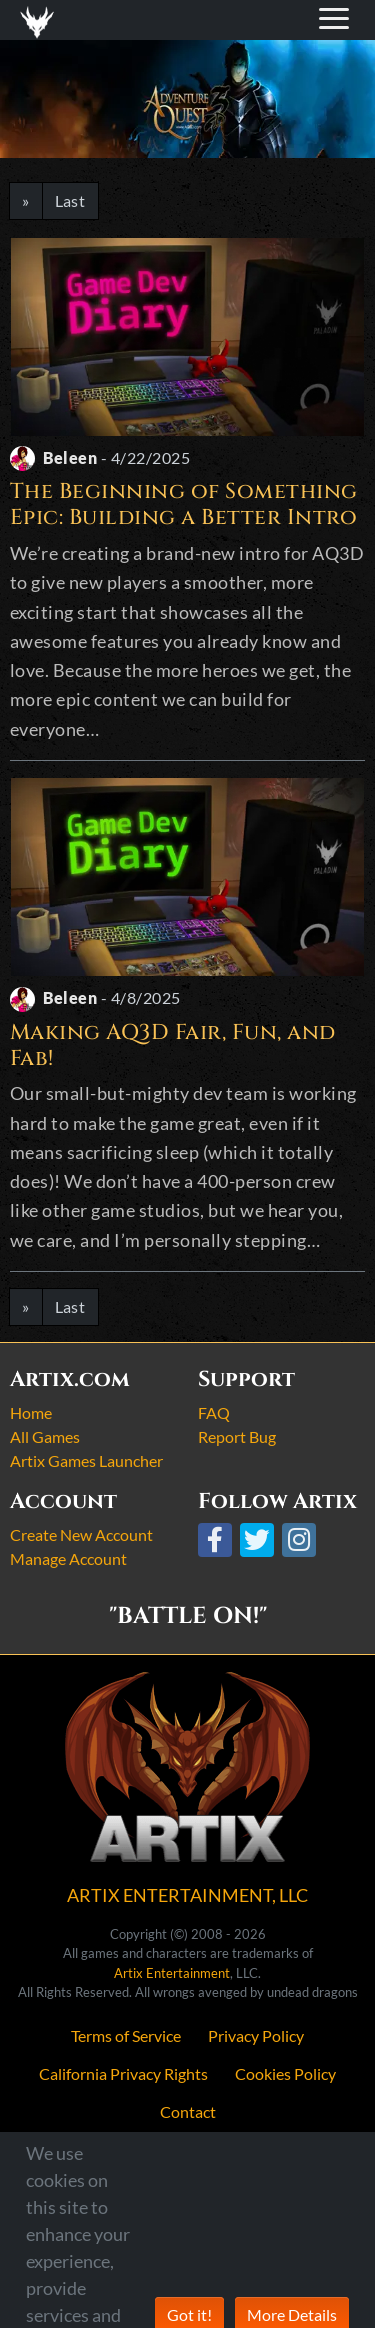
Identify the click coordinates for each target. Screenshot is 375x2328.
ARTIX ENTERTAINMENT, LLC (187, 1895)
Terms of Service (126, 2035)
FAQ (214, 1412)
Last (70, 200)
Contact (188, 2111)
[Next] (26, 201)
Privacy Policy (256, 2035)
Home (31, 1412)
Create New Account (81, 1534)
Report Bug (237, 1436)
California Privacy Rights (123, 2073)
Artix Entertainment (172, 1973)
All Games (45, 1436)
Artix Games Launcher (86, 1460)
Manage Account (68, 1558)
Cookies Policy (285, 2073)
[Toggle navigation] (41, 20)
